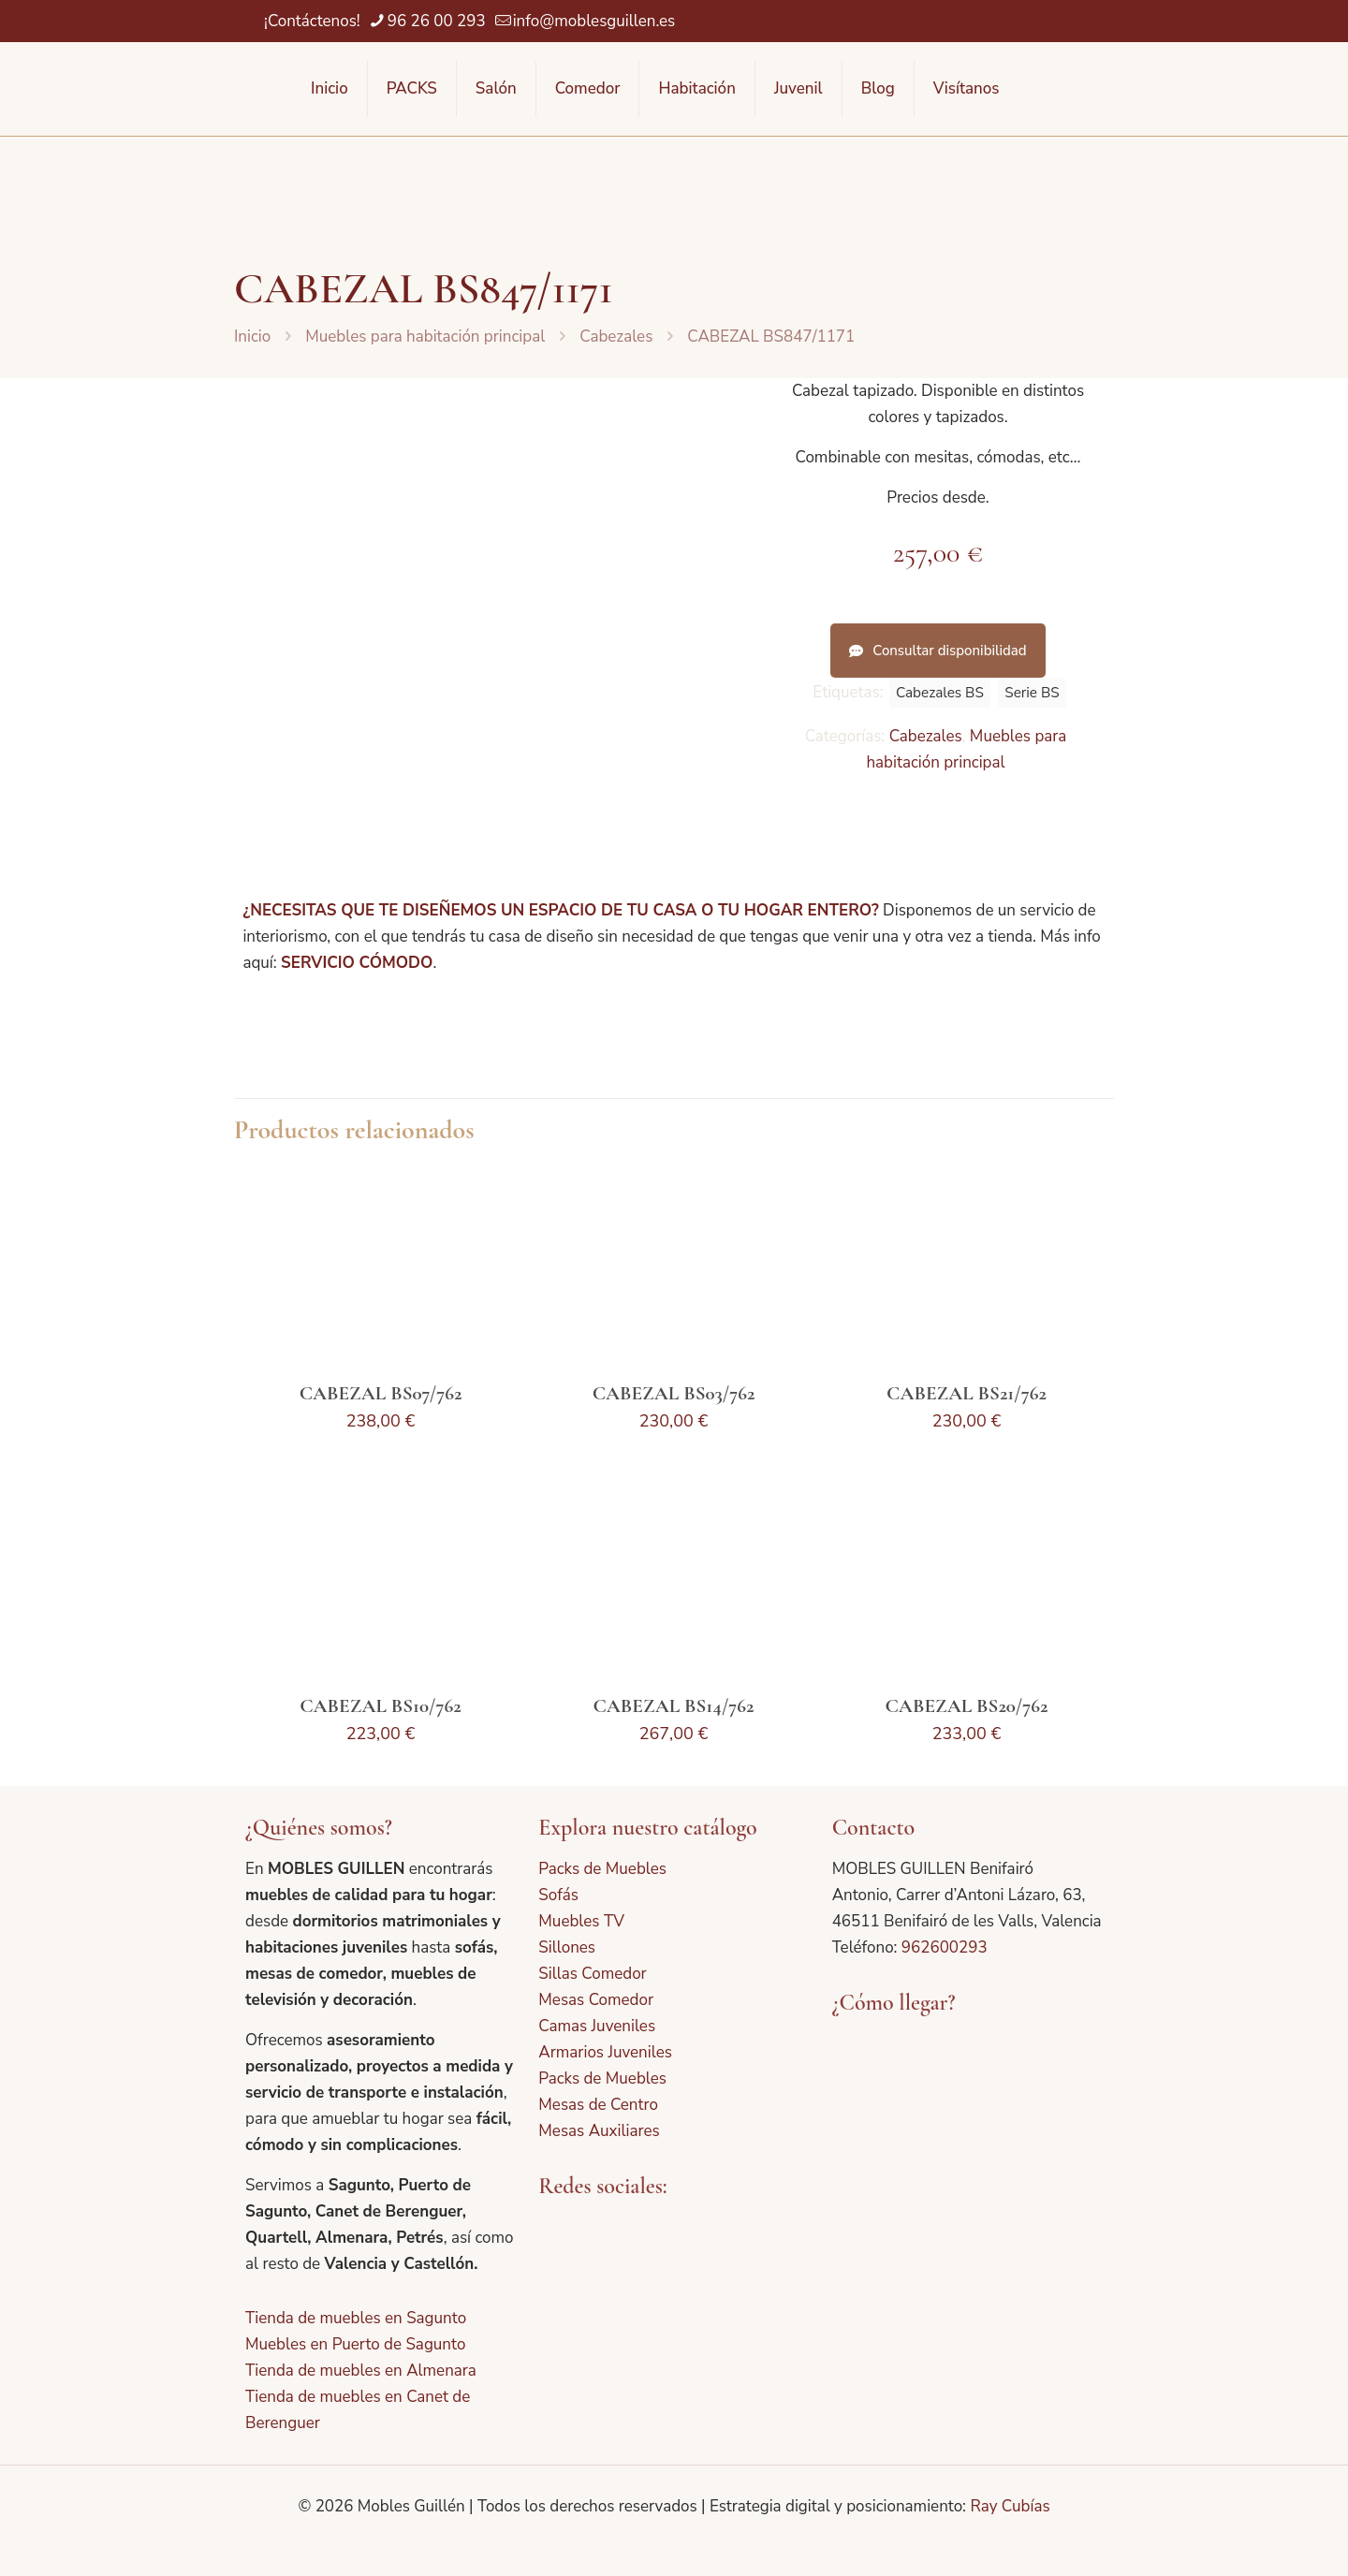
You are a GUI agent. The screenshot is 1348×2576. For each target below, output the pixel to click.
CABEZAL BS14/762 (674, 1706)
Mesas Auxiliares (598, 2131)
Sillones (566, 1947)
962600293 (944, 1947)
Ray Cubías (1009, 2506)
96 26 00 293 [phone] (437, 21)
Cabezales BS (940, 692)
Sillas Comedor (592, 1973)
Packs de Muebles (602, 1869)
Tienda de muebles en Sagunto (355, 2318)
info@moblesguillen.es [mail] (594, 21)
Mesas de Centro (598, 2104)
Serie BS (1031, 692)
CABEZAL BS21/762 (966, 1393)
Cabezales (615, 336)
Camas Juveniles (596, 2026)
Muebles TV (581, 1921)
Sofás (558, 1895)
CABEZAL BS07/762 (381, 1393)
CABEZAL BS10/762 (380, 1706)
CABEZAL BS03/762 (674, 1393)
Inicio (252, 336)
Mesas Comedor (595, 2000)
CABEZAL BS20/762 (967, 1706)
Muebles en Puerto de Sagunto (355, 2344)
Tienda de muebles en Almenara (360, 2370)
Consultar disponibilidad (937, 650)
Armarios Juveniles (605, 2052)
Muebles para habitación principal (425, 336)
